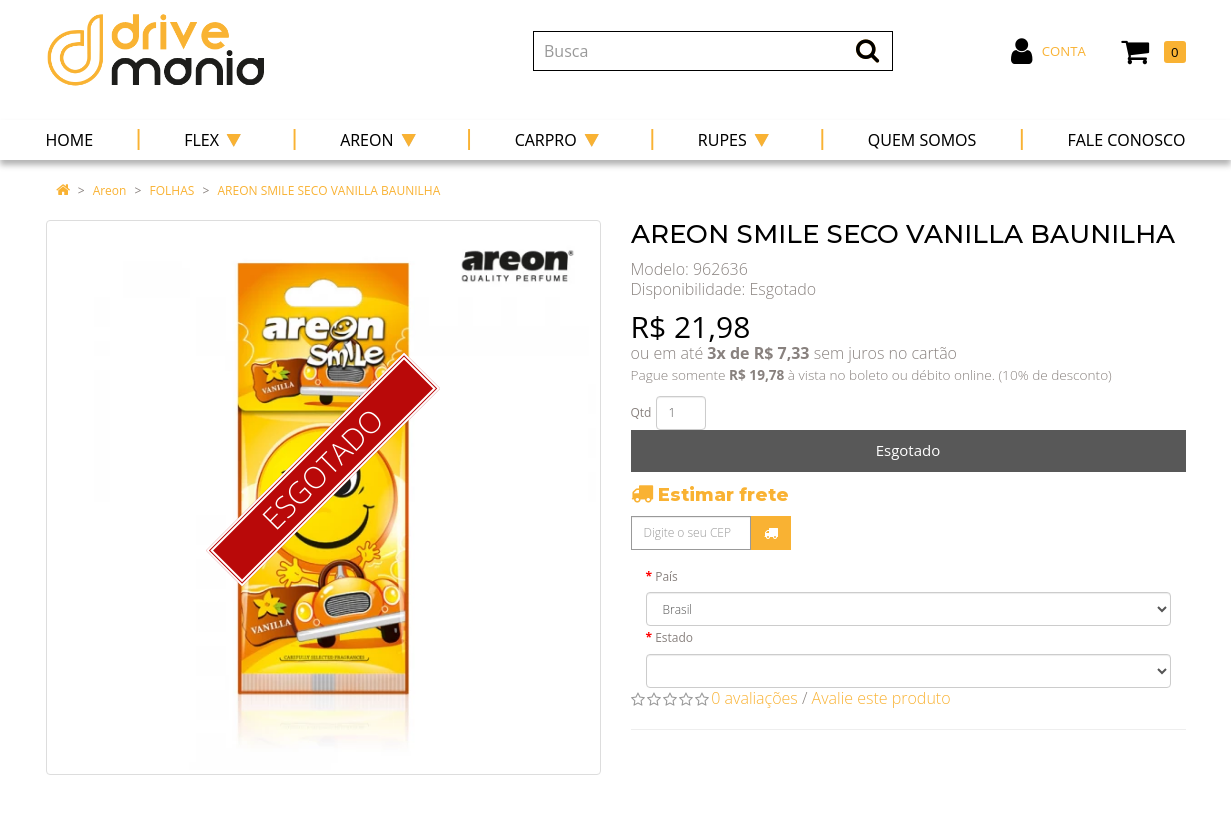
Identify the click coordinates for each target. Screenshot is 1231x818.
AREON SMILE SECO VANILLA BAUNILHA (329, 190)
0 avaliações (754, 698)
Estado (674, 637)
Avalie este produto (881, 698)
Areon (110, 190)
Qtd (641, 412)
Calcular (771, 533)
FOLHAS (172, 190)
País (666, 576)
